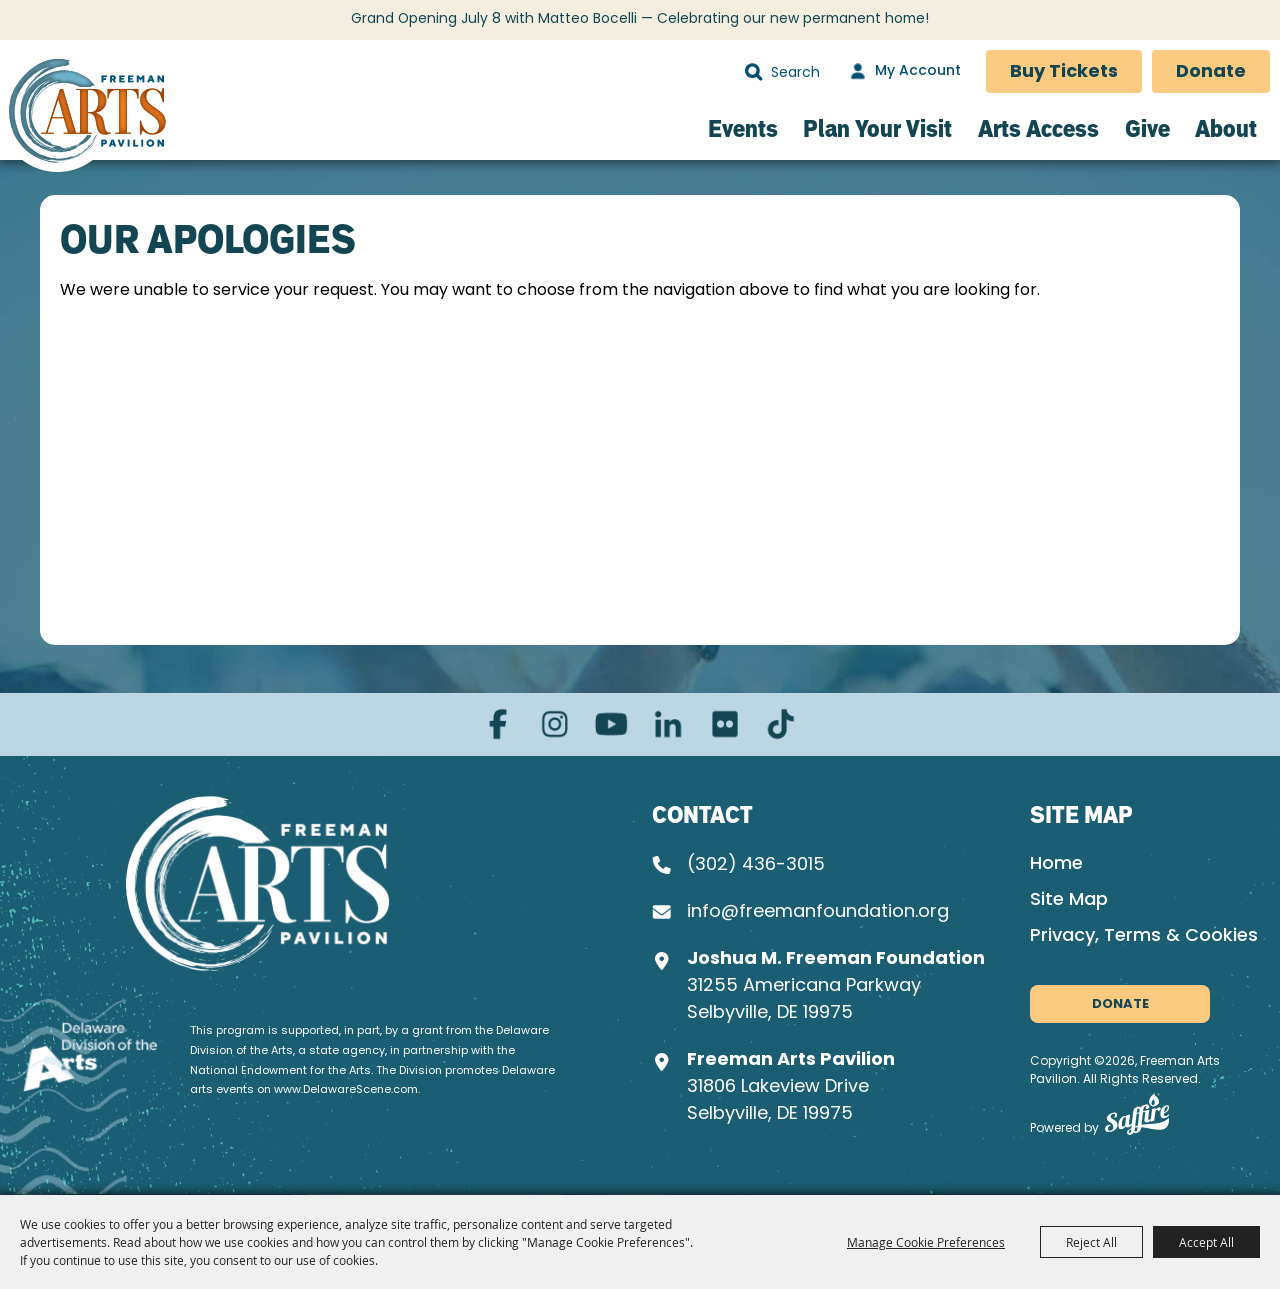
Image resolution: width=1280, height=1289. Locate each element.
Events (743, 128)
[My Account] (903, 72)
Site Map (1069, 900)
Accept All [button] (1206, 1242)
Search (753, 72)
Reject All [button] (1091, 1242)
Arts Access (1038, 128)
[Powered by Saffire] (1137, 1119)
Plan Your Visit (877, 128)
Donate (1211, 72)
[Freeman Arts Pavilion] (87, 116)
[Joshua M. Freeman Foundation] (262, 883)
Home (1056, 864)
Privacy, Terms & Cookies (1144, 936)
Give (1147, 128)
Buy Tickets (1064, 72)
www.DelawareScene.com (346, 1089)
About (1226, 128)
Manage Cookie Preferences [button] (926, 1242)
